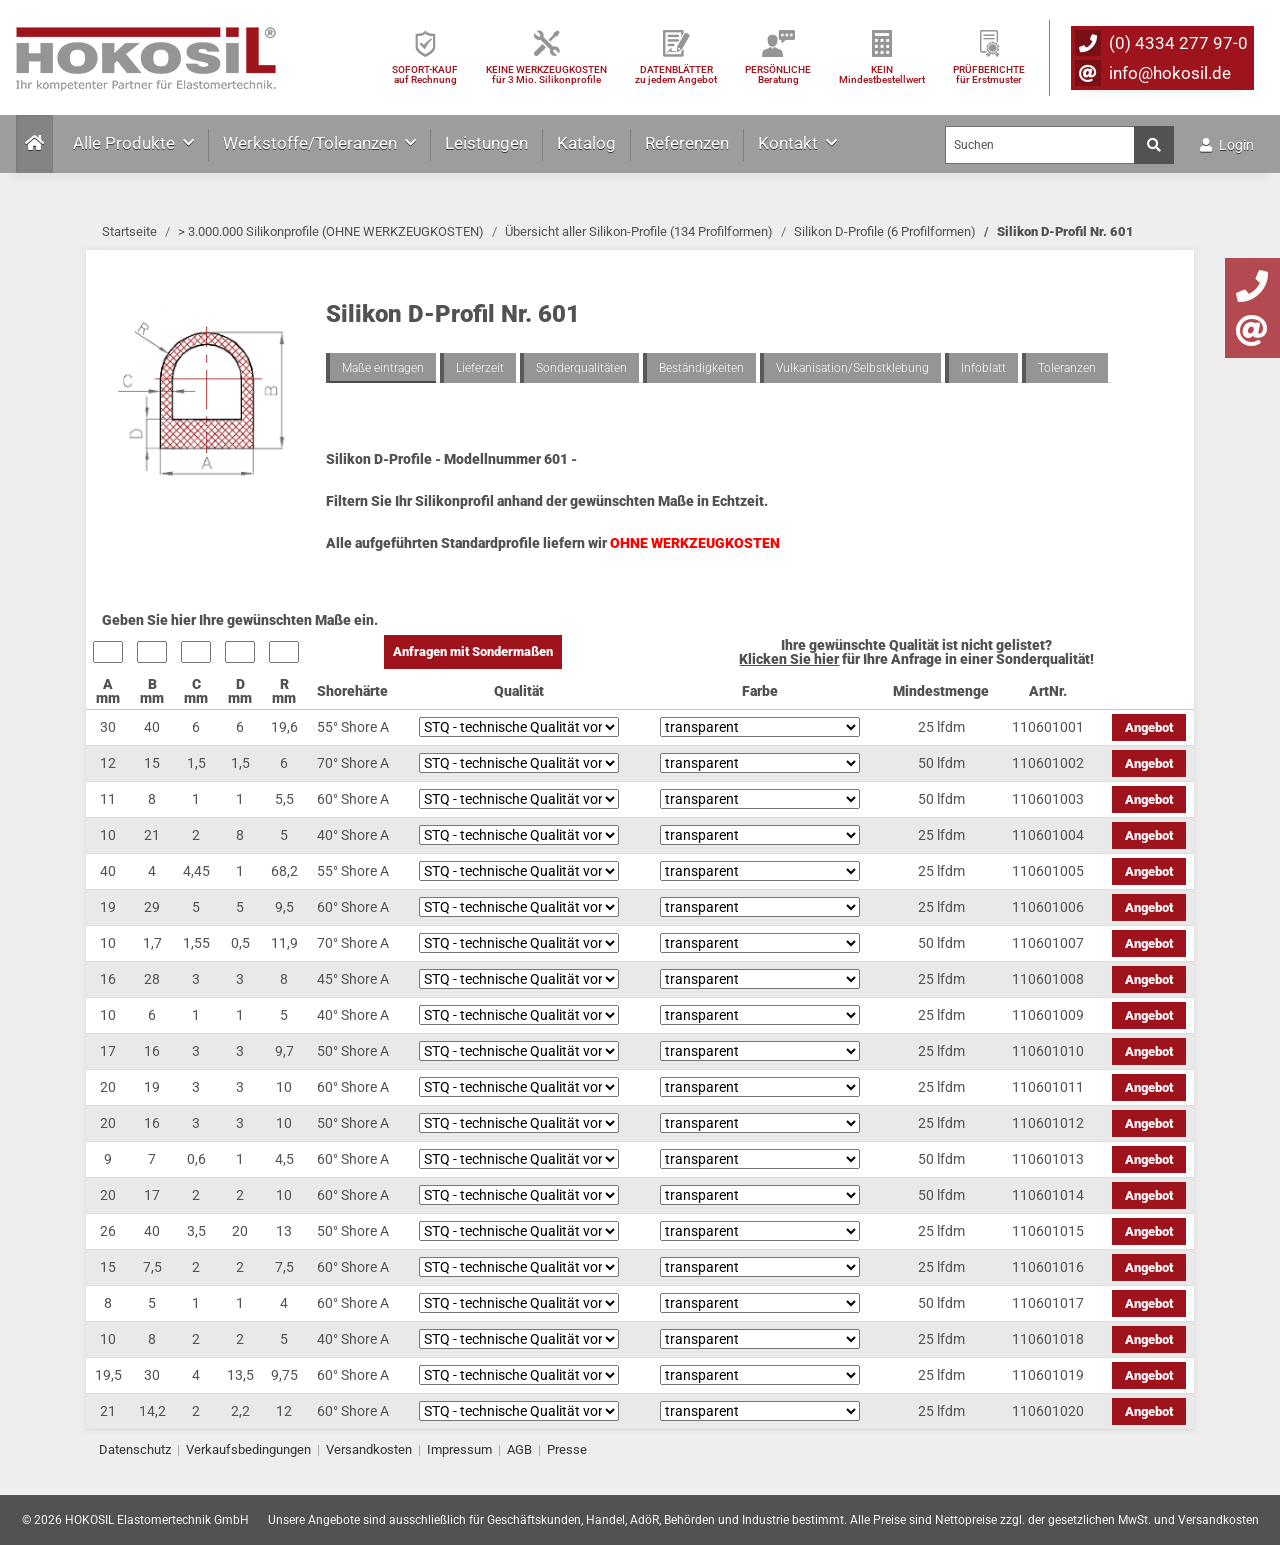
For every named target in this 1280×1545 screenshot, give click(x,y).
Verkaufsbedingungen (248, 1449)
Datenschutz (135, 1449)
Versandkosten (369, 1449)
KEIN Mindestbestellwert (882, 74)
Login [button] (1227, 145)
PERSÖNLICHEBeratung (778, 74)
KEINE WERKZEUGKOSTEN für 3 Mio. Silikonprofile (546, 74)
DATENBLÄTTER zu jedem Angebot (676, 74)
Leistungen (486, 143)
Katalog (586, 143)
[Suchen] (1040, 145)
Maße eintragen (383, 368)
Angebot (1149, 727)
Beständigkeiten (701, 368)
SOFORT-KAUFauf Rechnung (425, 74)
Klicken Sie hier (789, 659)
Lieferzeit (480, 368)
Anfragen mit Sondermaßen (473, 651)
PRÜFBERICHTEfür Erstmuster (989, 74)
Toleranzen (1067, 368)
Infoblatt (983, 368)
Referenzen (687, 143)
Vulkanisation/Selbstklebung (852, 368)
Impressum (459, 1449)
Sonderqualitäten (581, 368)
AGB (519, 1449)
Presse (567, 1449)
